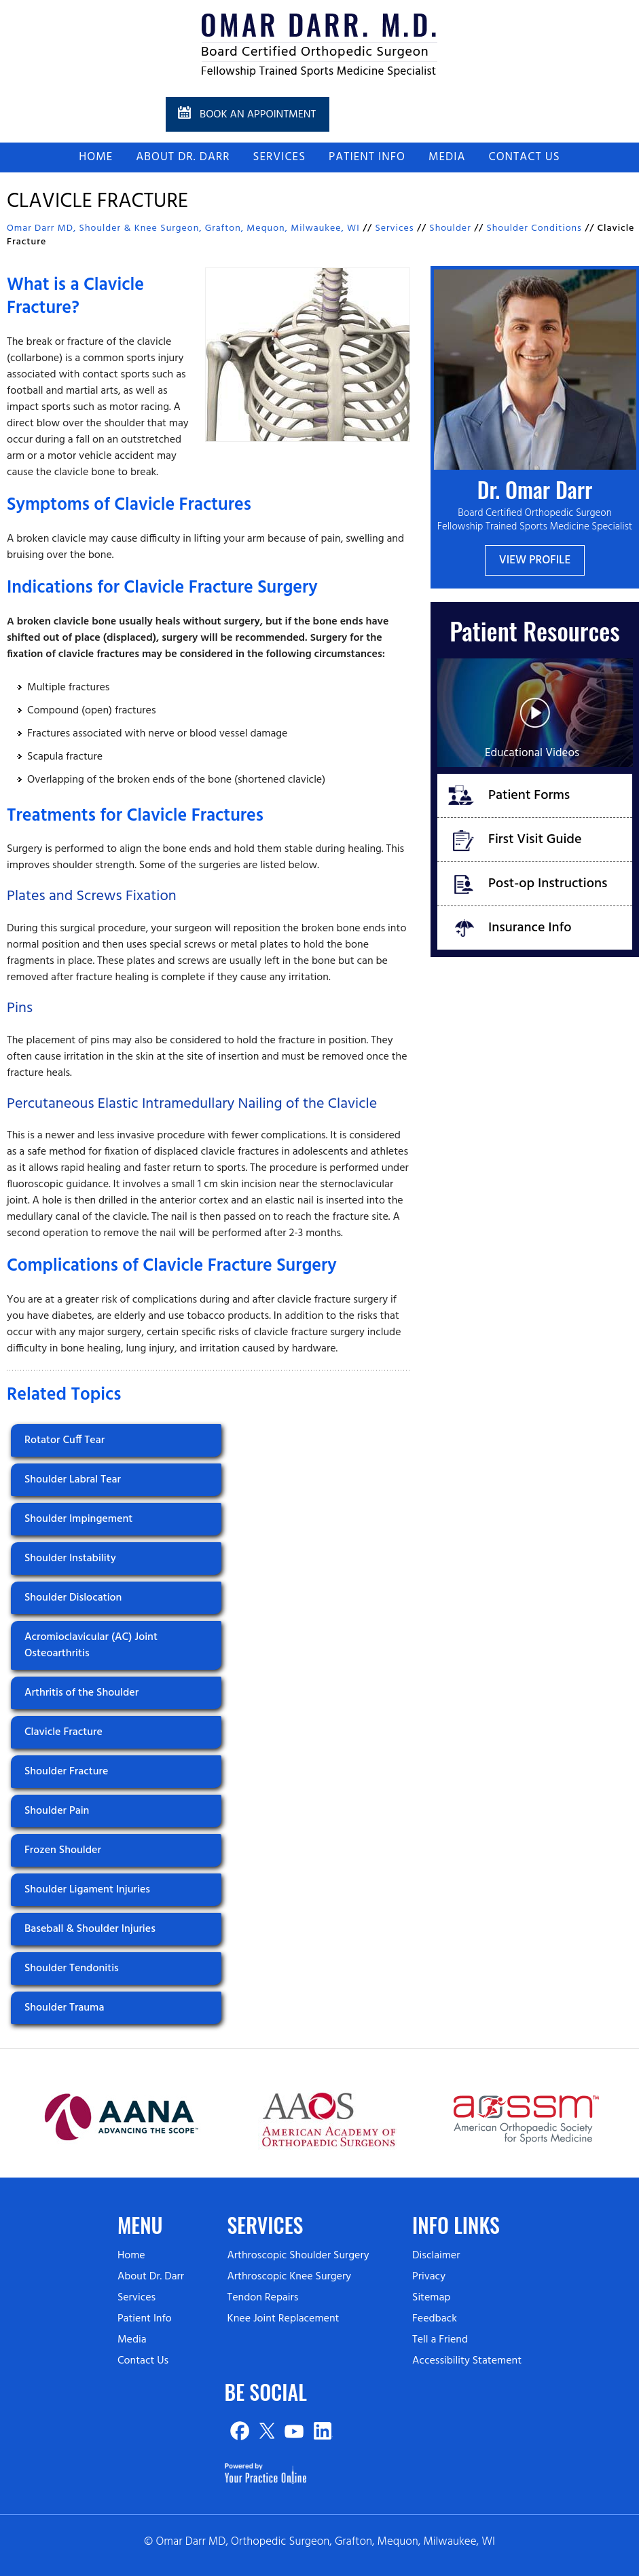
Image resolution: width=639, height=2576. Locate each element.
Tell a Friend (440, 2340)
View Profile (534, 560)
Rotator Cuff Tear (64, 1440)
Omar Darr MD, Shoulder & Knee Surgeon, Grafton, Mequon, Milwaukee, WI (183, 228)
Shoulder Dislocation (73, 1598)
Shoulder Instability (70, 1558)
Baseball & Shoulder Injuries (90, 1929)
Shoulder (450, 228)
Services (279, 157)
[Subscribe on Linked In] (322, 2431)
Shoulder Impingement (78, 1519)
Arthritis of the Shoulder (81, 1693)
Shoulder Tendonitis (71, 1968)
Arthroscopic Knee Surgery (289, 2276)
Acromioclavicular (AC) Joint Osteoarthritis (91, 1645)
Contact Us (524, 157)
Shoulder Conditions (534, 228)
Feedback (434, 2319)
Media (447, 157)
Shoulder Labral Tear (72, 1480)
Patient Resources (534, 630)
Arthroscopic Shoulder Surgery (298, 2255)
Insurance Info (530, 928)
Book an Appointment (258, 115)
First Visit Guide (534, 840)
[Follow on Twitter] (266, 2431)
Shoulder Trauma (64, 2008)
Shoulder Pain (56, 1811)
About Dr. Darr (183, 157)
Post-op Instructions (547, 884)
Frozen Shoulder (62, 1850)
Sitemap (431, 2298)
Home (96, 157)
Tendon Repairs (262, 2298)
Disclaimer (436, 2255)
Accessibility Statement (467, 2361)
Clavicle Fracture (63, 1732)
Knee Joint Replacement (283, 2319)
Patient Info (367, 157)
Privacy (428, 2276)
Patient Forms (529, 795)
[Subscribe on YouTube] (294, 2431)
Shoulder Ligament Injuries (87, 1890)
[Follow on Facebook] (239, 2431)
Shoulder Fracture (66, 1771)
